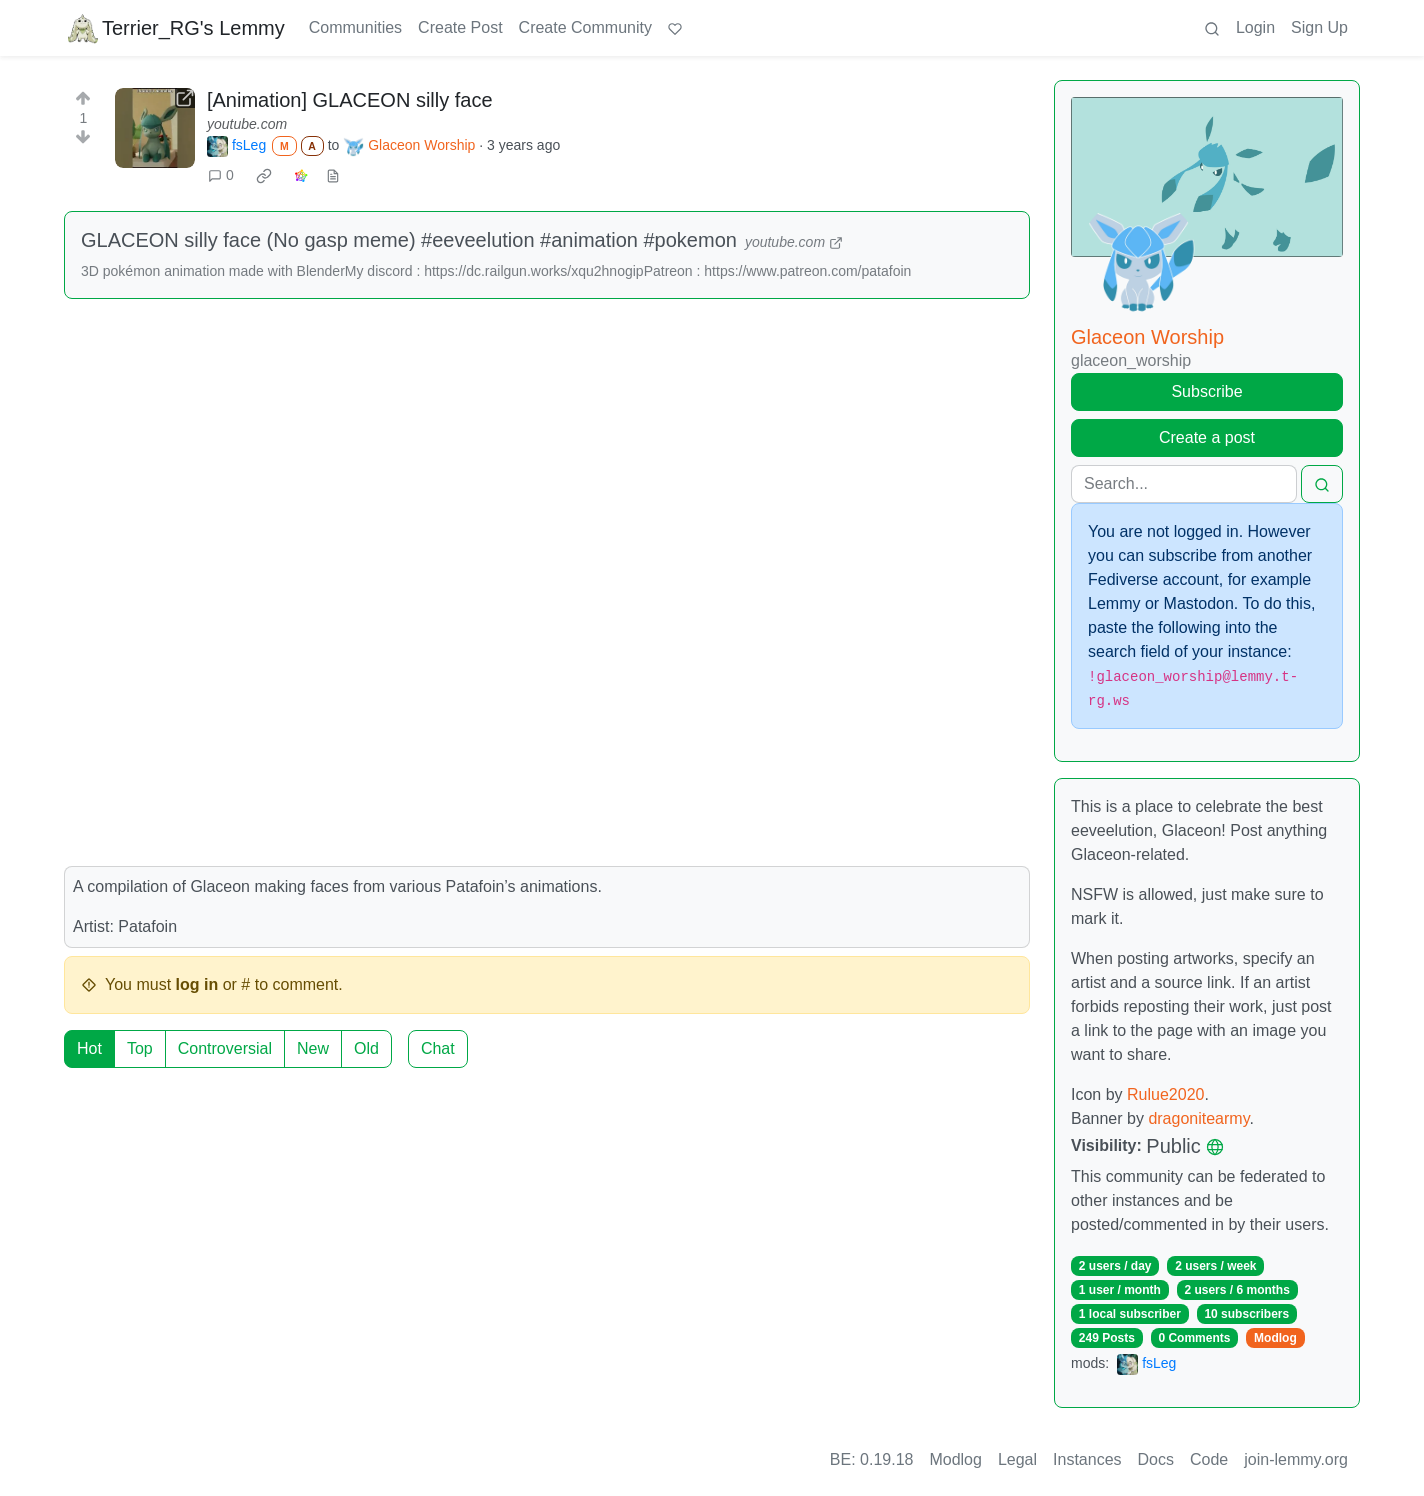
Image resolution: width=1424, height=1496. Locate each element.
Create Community (585, 27)
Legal (1017, 1459)
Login (1255, 27)
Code (1209, 1459)
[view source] (333, 175)
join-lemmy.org (1296, 1459)
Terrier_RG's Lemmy (176, 28)
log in (197, 984)
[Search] (1184, 484)
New (313, 1048)
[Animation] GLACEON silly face (350, 100)
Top (140, 1048)
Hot (89, 1048)
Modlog (1275, 1338)
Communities (355, 27)
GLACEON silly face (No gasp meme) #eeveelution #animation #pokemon (409, 240)
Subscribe (1206, 391)
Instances (1087, 1459)
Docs (1156, 1459)
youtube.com (247, 124)
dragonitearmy (1198, 1118)
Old (366, 1048)
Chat (438, 1048)
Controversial (225, 1048)
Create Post (460, 27)
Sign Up (1319, 27)
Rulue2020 (1165, 1094)
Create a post (1207, 437)
